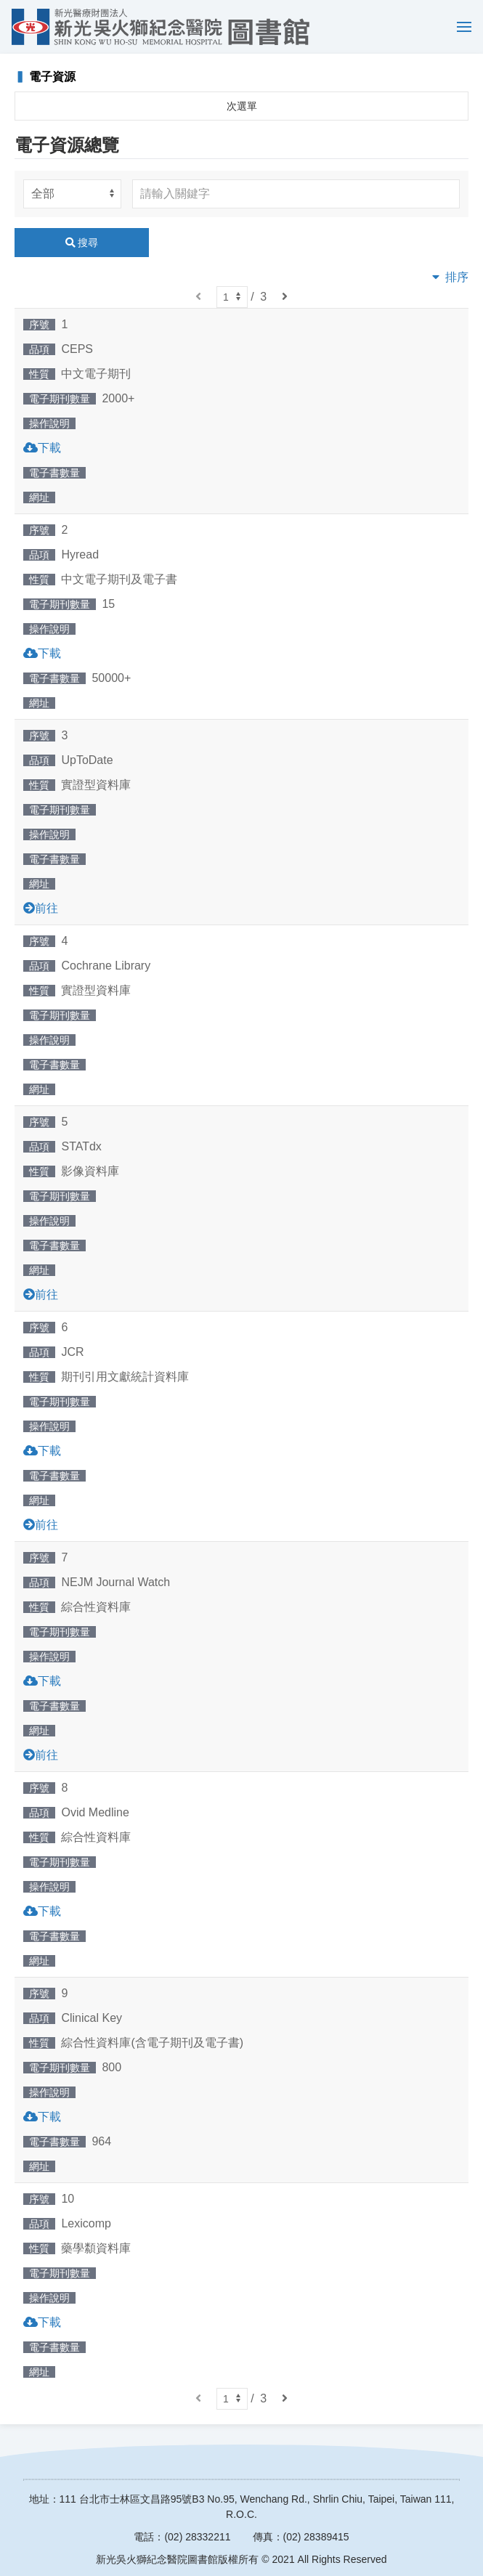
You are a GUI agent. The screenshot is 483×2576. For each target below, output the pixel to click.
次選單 (242, 106)
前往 (46, 908)
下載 (49, 448)
